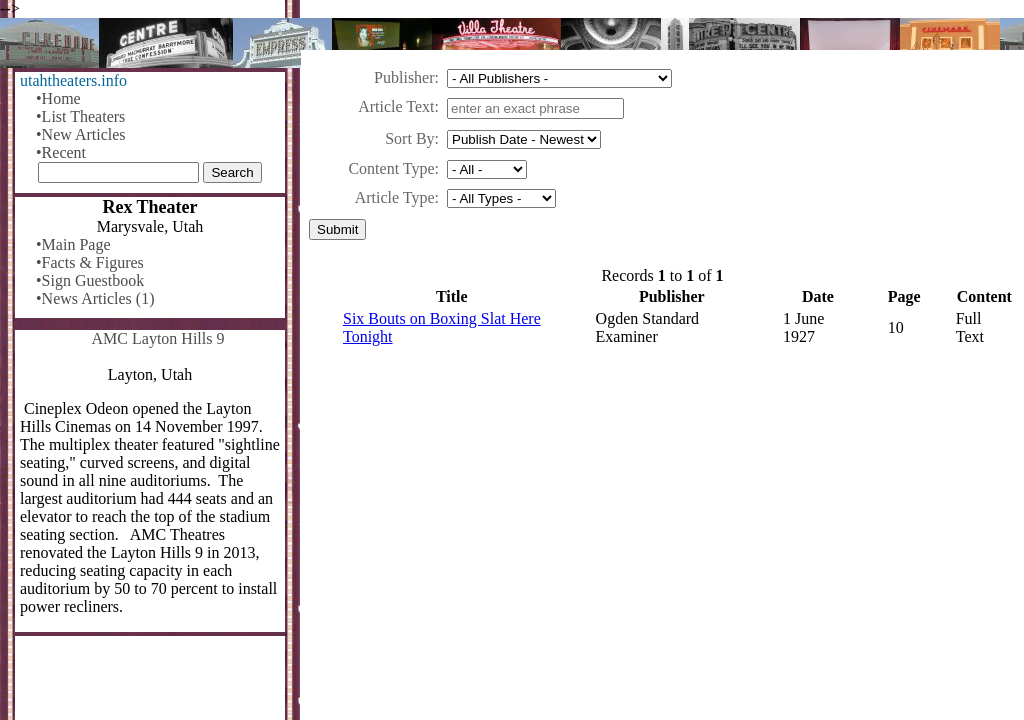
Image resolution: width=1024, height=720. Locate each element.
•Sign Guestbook (90, 280)
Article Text (396, 106)
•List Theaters (80, 116)
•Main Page (73, 244)
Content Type (391, 168)
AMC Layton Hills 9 (158, 338)
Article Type (395, 197)
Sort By (409, 138)
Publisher (404, 77)
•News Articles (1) (95, 298)
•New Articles (81, 134)
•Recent (61, 152)
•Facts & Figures (90, 262)
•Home (58, 98)
